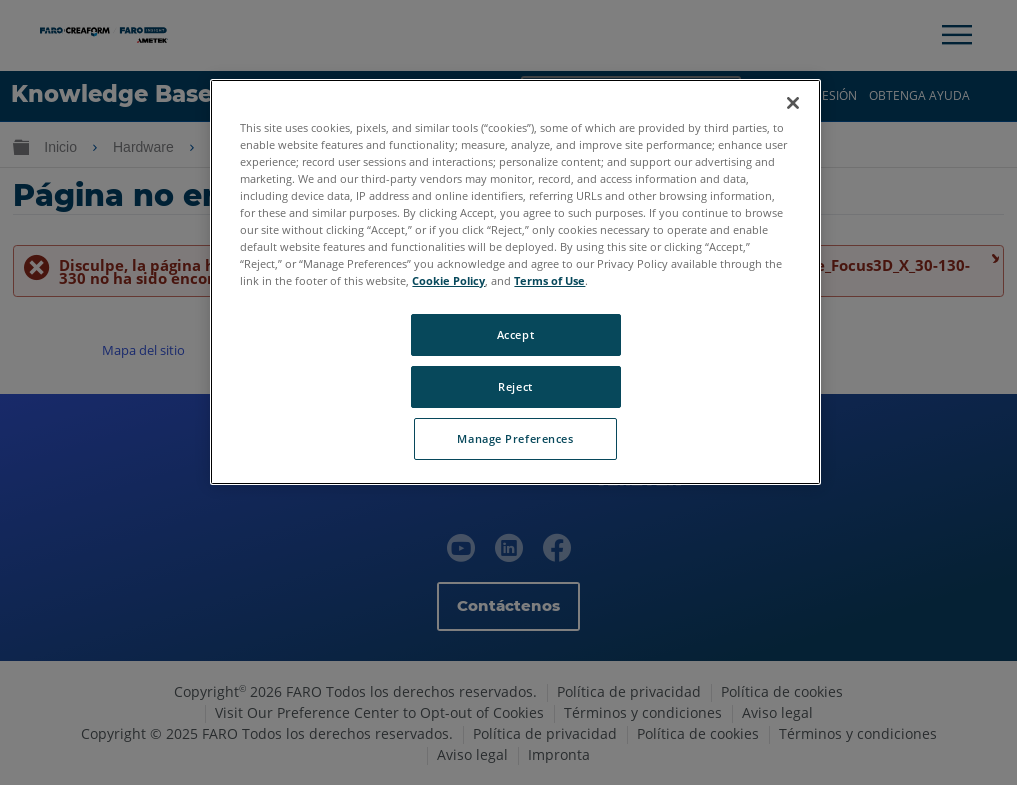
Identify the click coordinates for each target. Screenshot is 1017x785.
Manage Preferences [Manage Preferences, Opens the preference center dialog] (515, 438)
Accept (515, 334)
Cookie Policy (448, 280)
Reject (515, 386)
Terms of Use (549, 280)
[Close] (793, 103)
